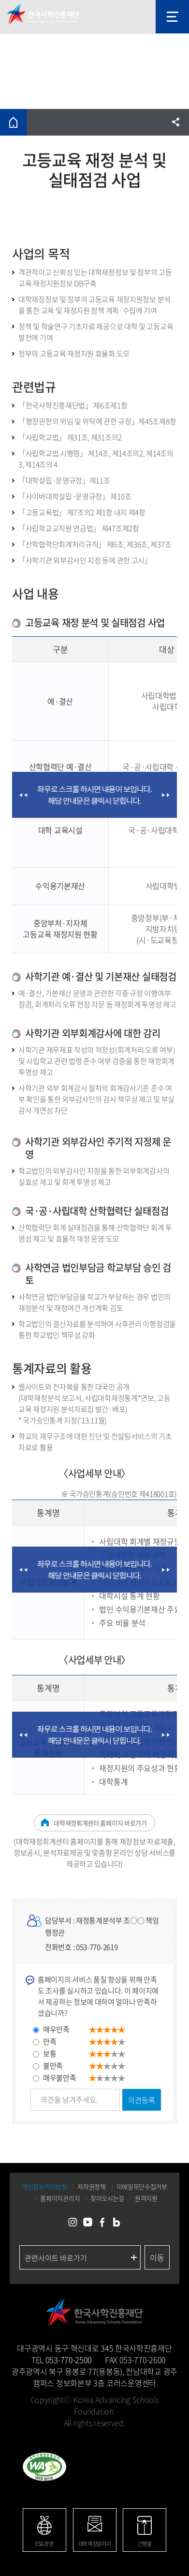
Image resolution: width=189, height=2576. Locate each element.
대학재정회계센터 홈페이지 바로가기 (100, 1822)
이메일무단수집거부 (141, 2186)
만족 (49, 2041)
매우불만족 (59, 2077)
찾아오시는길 (107, 2198)
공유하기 (175, 122)
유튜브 (87, 2222)
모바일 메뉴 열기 (172, 16)
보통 (49, 2053)
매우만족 (56, 2029)
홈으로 (13, 122)
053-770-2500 (68, 2359)
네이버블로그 (116, 2222)
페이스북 (102, 2222)
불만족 (53, 2065)
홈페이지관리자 (60, 2198)
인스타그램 (73, 2222)
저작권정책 (91, 2186)
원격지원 (146, 2198)
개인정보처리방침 (44, 2186)
